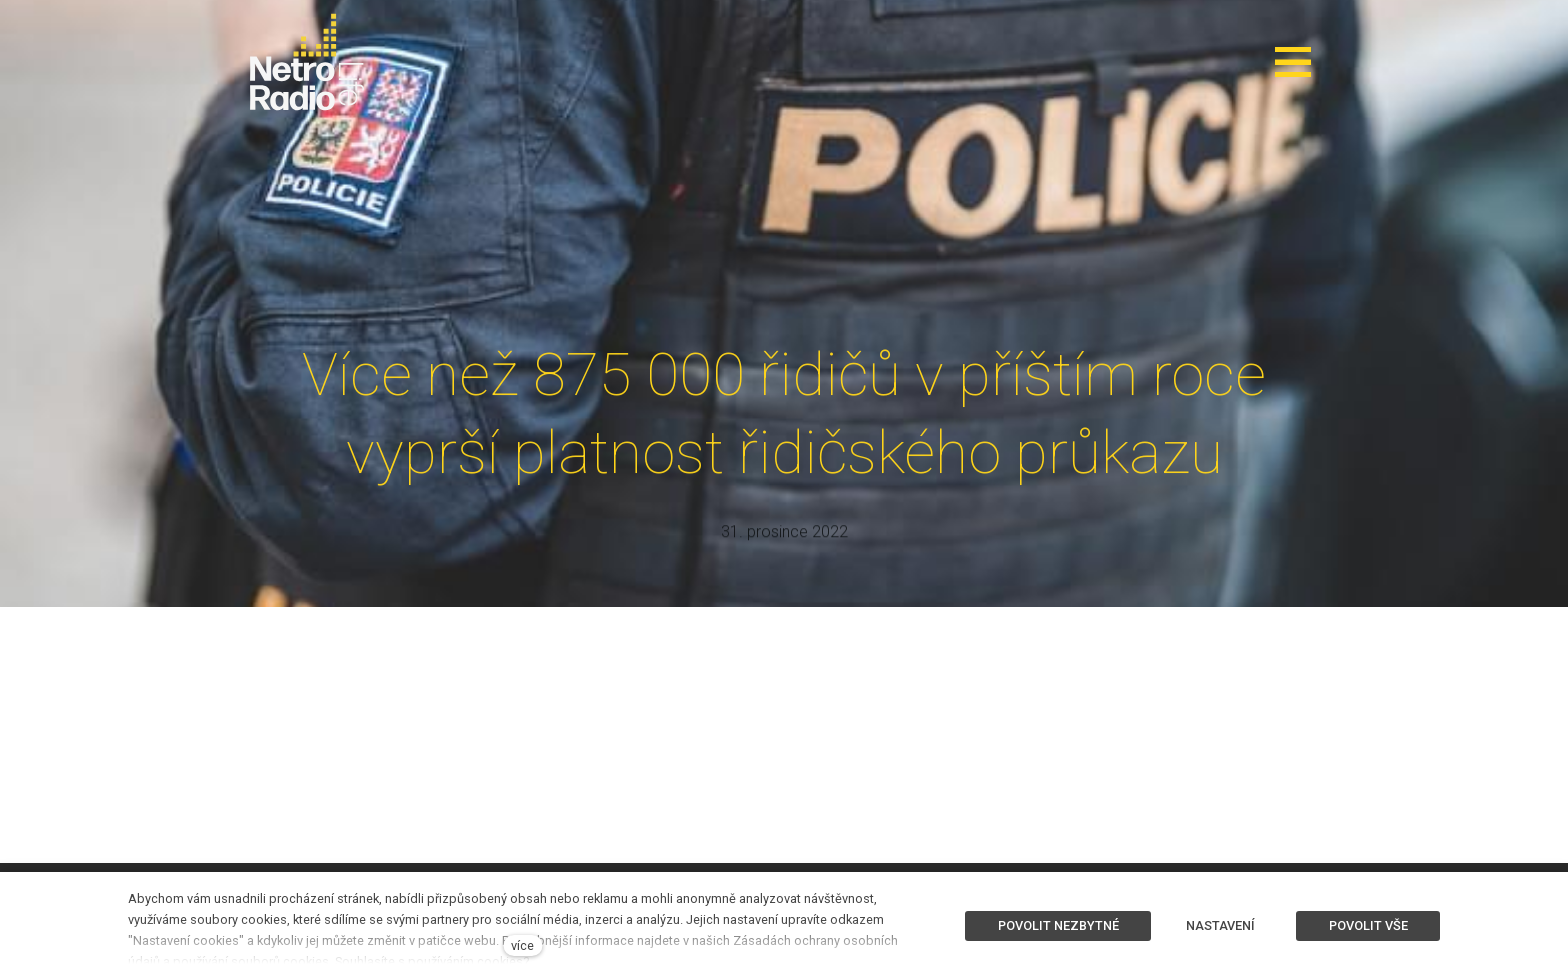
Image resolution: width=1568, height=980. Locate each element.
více (522, 945)
